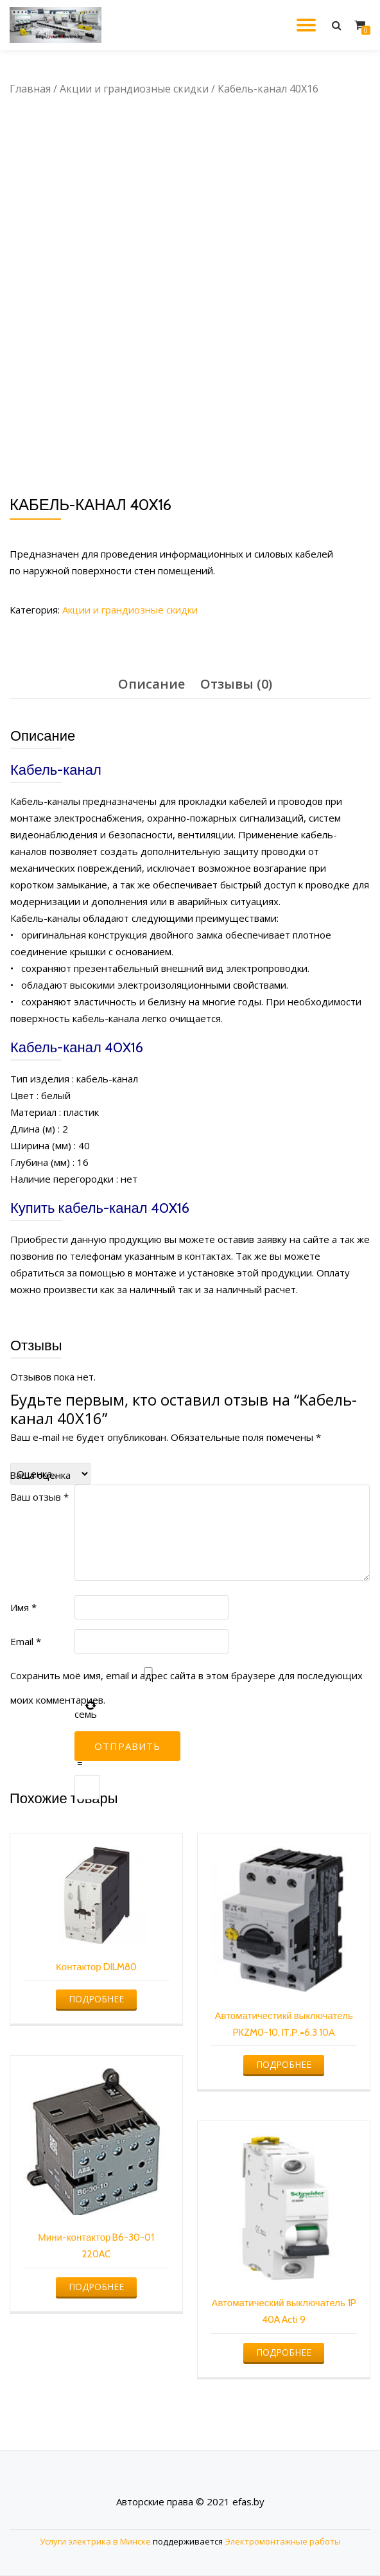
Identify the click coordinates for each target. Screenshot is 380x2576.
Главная (30, 89)
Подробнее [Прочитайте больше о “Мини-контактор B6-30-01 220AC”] (96, 2286)
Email (25, 1641)
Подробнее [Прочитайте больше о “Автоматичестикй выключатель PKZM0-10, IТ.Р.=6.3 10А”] (283, 2064)
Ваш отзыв (39, 1496)
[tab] (151, 684)
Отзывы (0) (236, 684)
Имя (23, 1607)
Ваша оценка (40, 1475)
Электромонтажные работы (283, 2541)
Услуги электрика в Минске (95, 2541)
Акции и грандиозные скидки (134, 89)
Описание (151, 684)
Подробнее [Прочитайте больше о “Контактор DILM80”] (96, 1999)
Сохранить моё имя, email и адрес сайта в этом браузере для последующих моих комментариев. (186, 1687)
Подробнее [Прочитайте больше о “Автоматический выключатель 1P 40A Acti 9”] (283, 2352)
